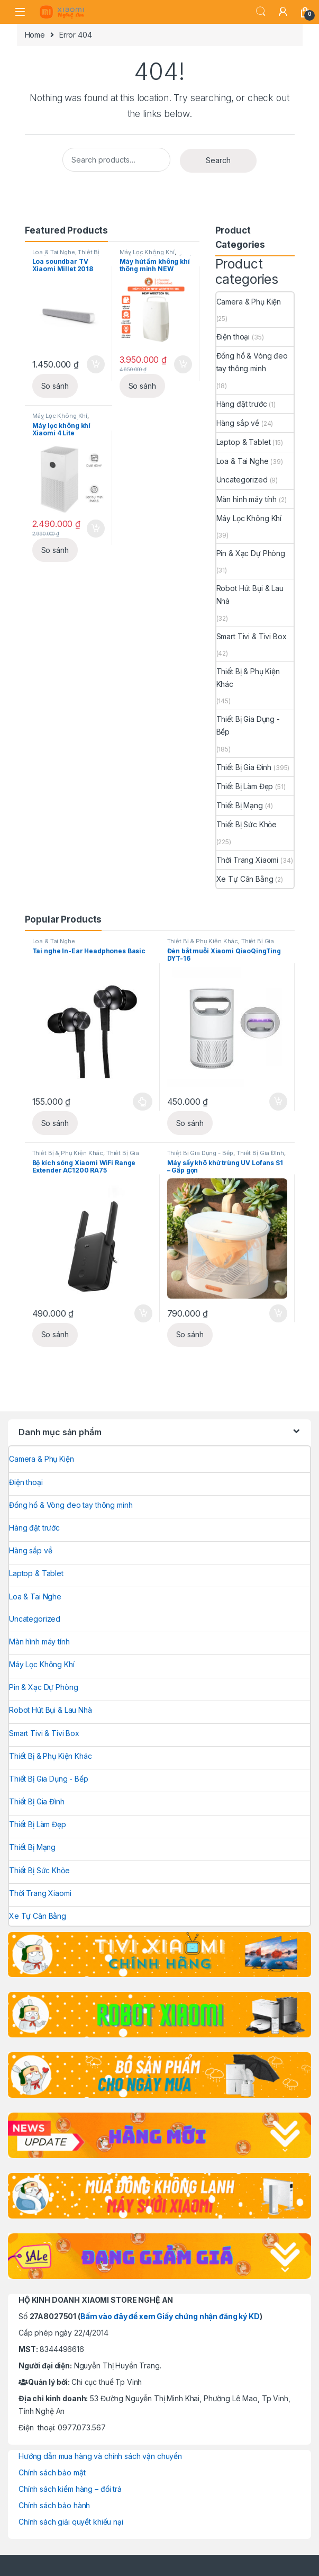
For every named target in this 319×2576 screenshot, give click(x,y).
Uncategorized (242, 479)
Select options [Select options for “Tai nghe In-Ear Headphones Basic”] (142, 1102)
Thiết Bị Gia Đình (244, 767)
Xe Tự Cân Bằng (245, 878)
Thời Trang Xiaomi (247, 859)
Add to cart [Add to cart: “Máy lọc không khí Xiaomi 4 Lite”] (96, 529)
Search (261, 11)
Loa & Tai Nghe (53, 252)
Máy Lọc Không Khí (147, 252)
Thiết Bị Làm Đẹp (245, 786)
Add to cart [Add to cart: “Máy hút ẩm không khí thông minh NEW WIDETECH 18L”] (183, 364)
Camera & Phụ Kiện (248, 301)
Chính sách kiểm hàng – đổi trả (70, 2488)
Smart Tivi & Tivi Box (251, 636)
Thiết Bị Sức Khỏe (246, 824)
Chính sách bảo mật (52, 2472)
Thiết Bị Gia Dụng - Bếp (248, 725)
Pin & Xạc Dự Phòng (250, 553)
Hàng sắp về (237, 422)
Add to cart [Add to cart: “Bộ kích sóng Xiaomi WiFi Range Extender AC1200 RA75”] (143, 1313)
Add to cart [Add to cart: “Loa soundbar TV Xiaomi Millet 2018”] (96, 364)
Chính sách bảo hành (54, 2505)
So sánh (55, 385)
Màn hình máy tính (246, 499)
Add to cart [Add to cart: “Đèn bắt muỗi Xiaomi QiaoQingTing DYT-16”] (278, 1102)
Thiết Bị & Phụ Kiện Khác (248, 677)
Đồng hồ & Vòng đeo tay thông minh (252, 362)
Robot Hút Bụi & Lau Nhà (250, 594)
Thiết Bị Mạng (239, 805)
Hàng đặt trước (241, 403)
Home (35, 34)
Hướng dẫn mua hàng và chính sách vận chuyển (100, 2456)
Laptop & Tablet (243, 441)
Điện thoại (233, 336)
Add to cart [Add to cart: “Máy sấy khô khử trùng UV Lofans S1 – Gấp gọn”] (278, 1313)
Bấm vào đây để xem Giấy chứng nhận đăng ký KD (170, 2316)
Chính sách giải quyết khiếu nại (71, 2521)
